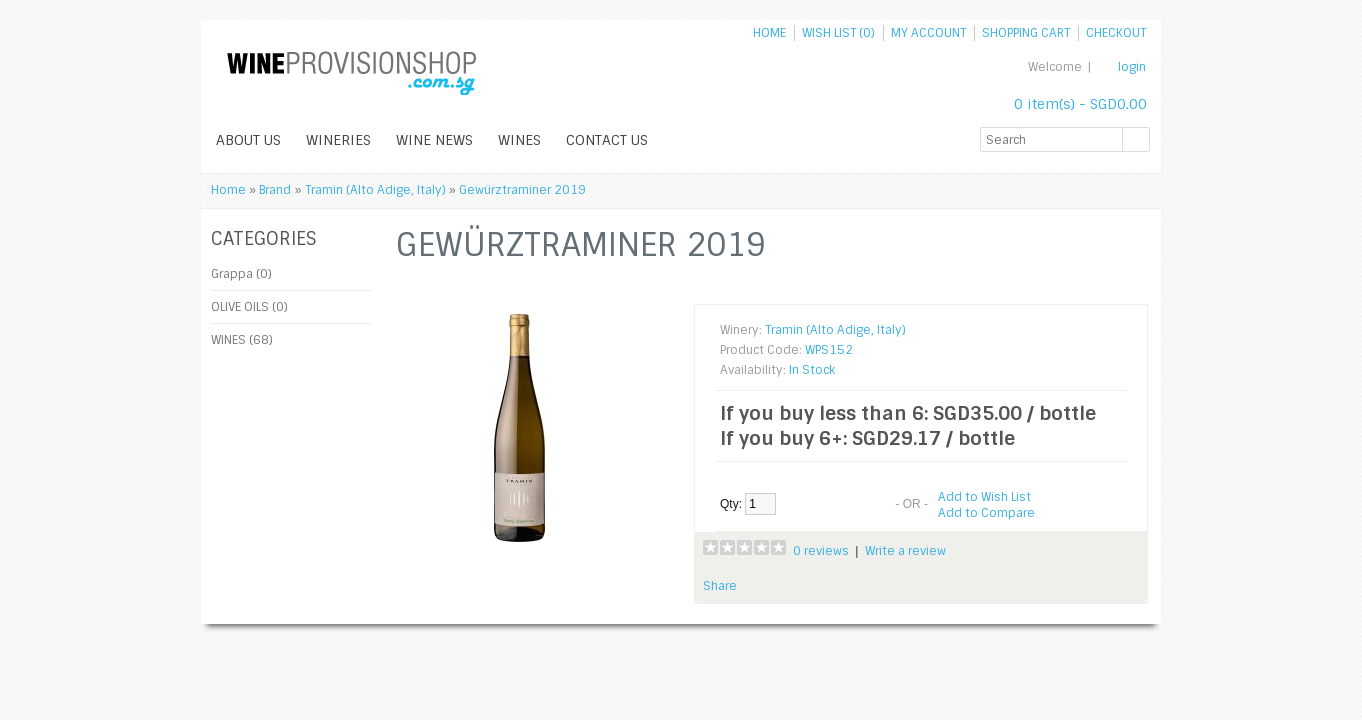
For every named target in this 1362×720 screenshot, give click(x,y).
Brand (275, 190)
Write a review (905, 551)
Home (769, 33)
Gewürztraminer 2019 (522, 190)
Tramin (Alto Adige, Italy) (375, 190)
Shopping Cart (1026, 33)
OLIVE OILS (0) (249, 307)
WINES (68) (242, 340)
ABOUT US (248, 140)
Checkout (1116, 33)
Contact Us (607, 140)
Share (720, 586)
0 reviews (821, 551)
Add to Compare (986, 513)
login (1132, 67)
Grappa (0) (241, 274)
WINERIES (338, 140)
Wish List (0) (838, 33)
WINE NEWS (434, 140)
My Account (928, 33)
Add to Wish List (984, 497)
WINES (519, 140)
